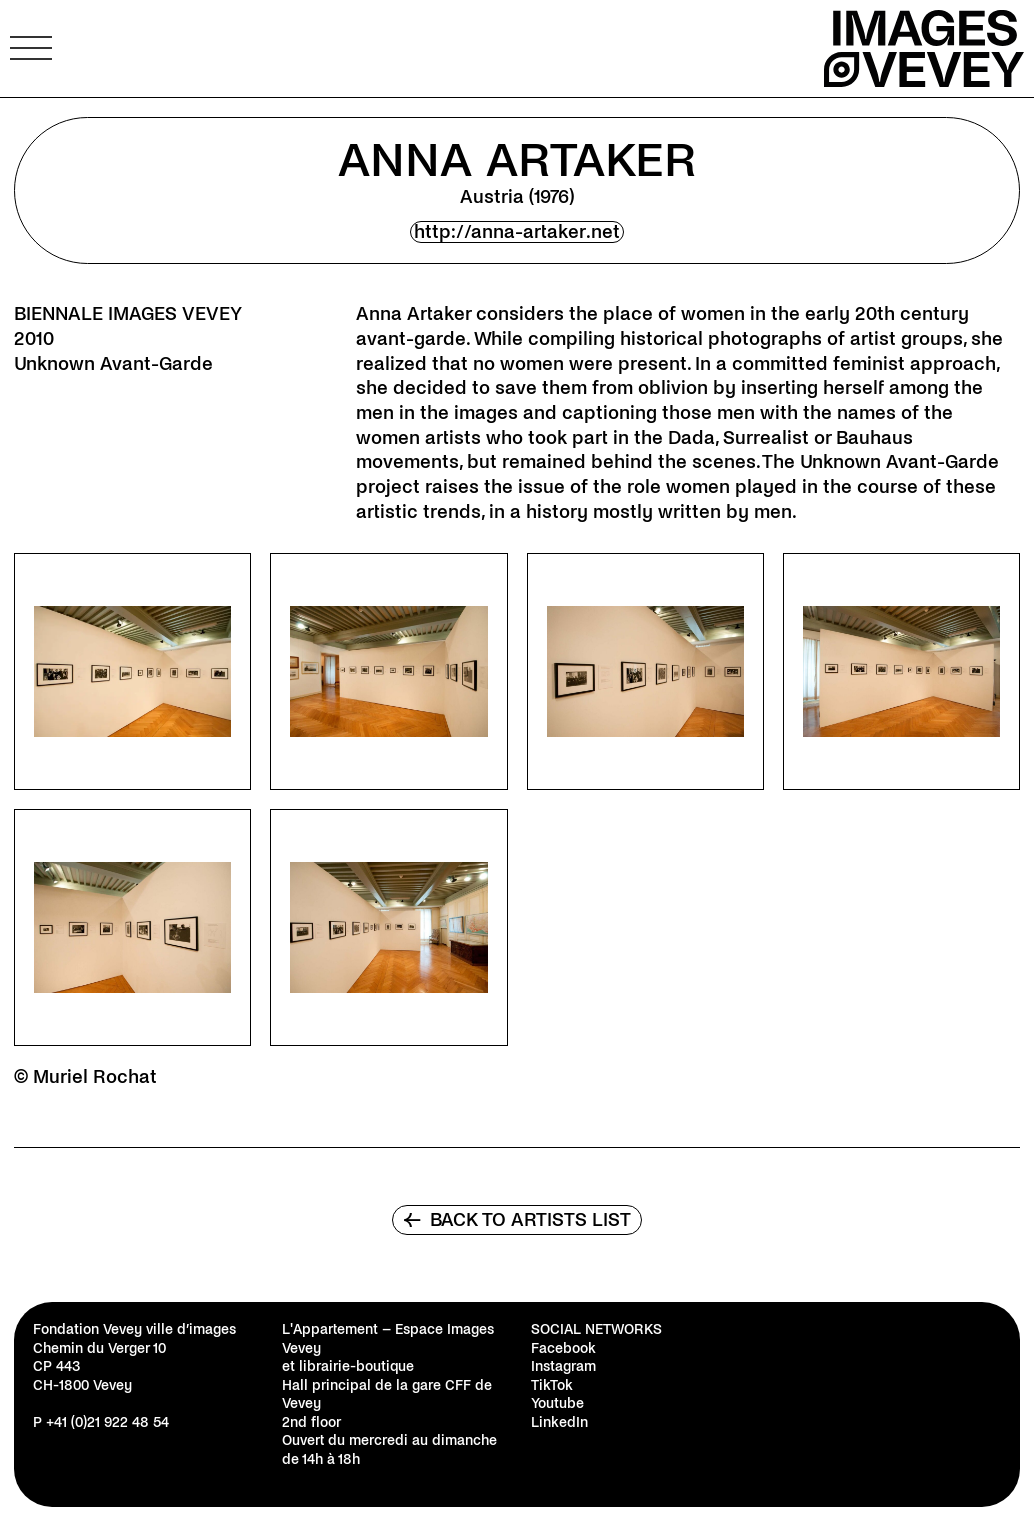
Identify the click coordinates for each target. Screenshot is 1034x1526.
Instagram (563, 1366)
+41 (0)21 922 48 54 (107, 1422)
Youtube (557, 1403)
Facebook (563, 1348)
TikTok (552, 1385)
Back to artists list (517, 1220)
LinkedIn (559, 1422)
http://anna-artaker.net (517, 232)
